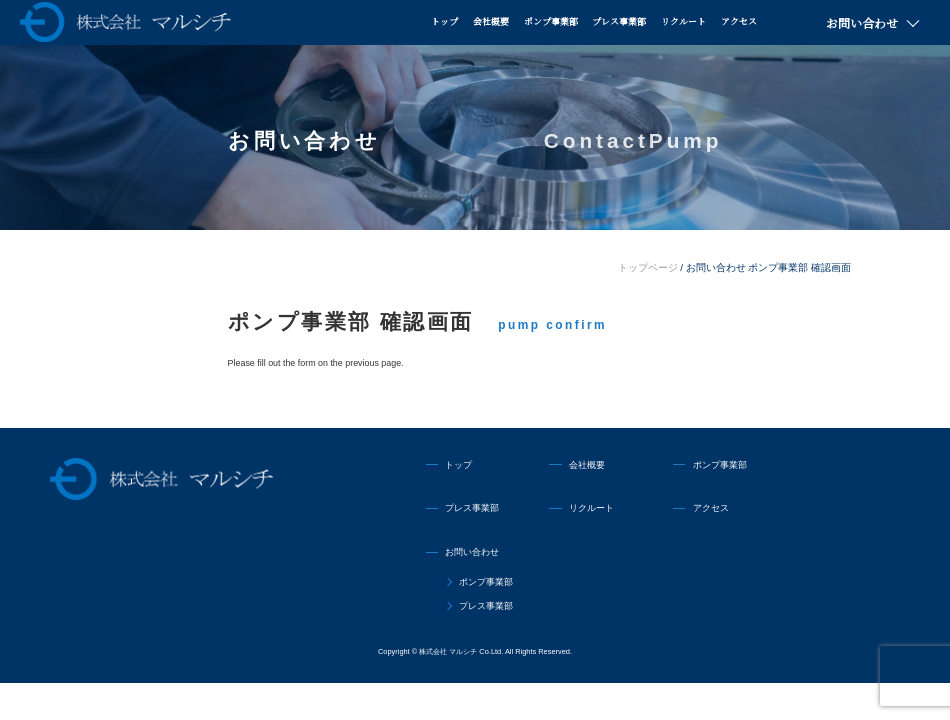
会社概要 (491, 21)
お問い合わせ (862, 22)
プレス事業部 (619, 21)
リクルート (683, 21)
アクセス (739, 21)
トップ (444, 21)
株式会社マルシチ (161, 479)
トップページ (648, 267)
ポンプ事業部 (551, 21)
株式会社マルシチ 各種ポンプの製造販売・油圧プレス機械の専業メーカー (125, 22)
